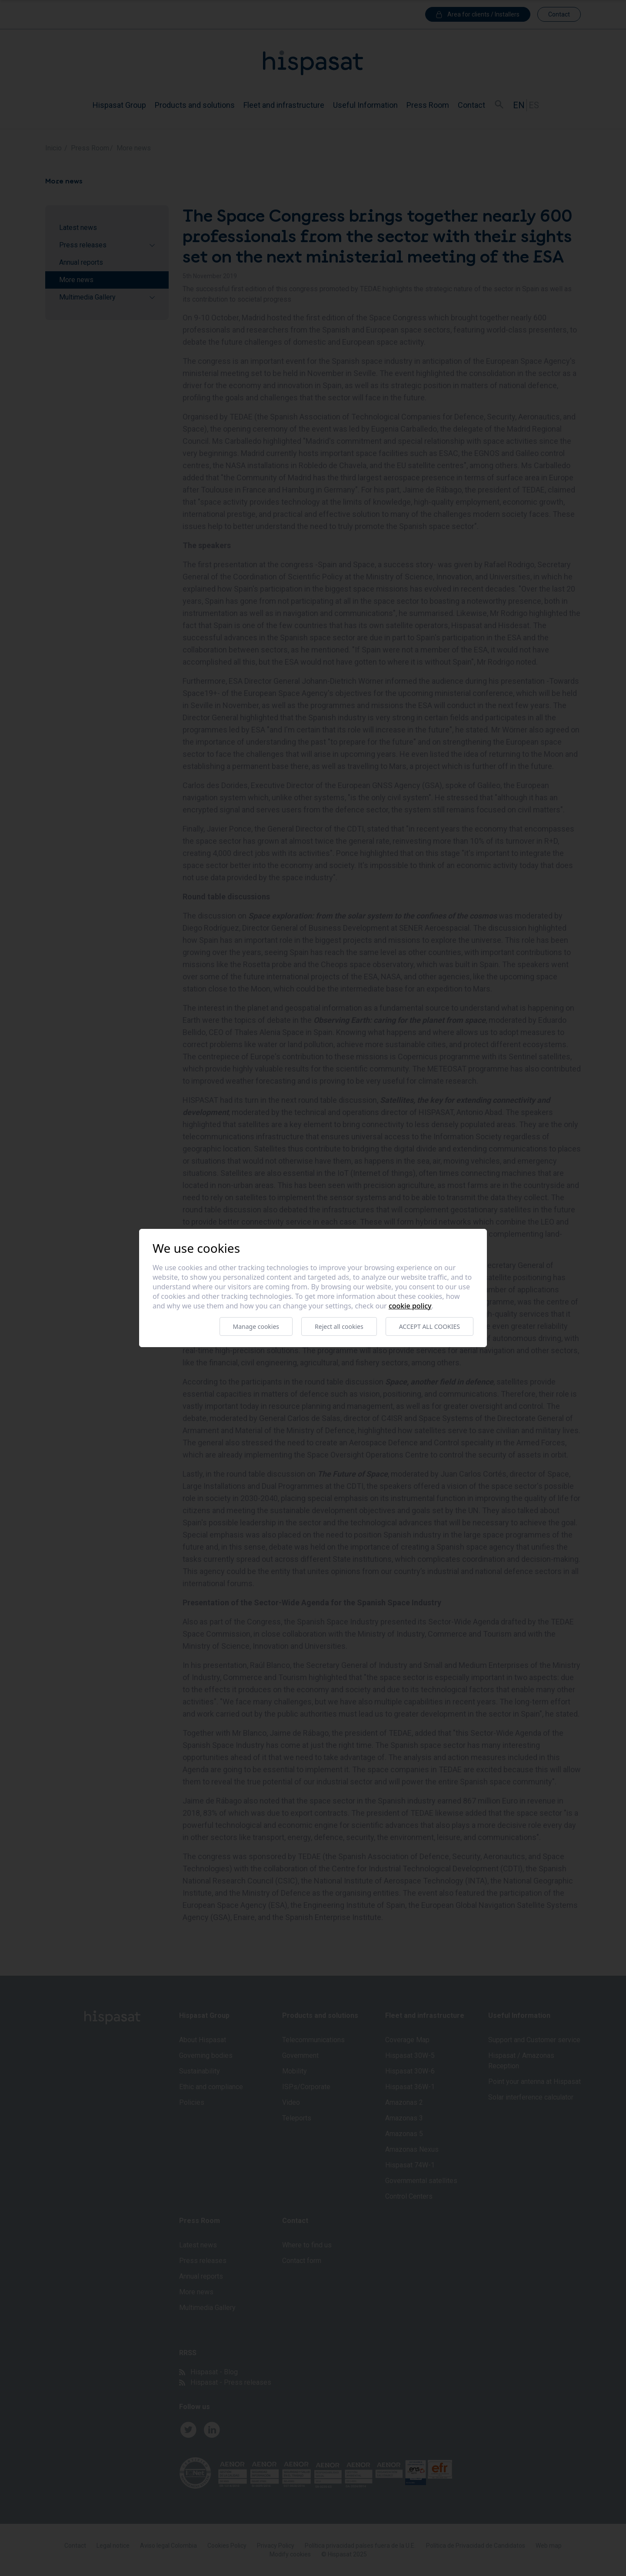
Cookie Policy (410, 1306)
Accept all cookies (429, 1326)
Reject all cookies (339, 1326)
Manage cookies (256, 1326)
